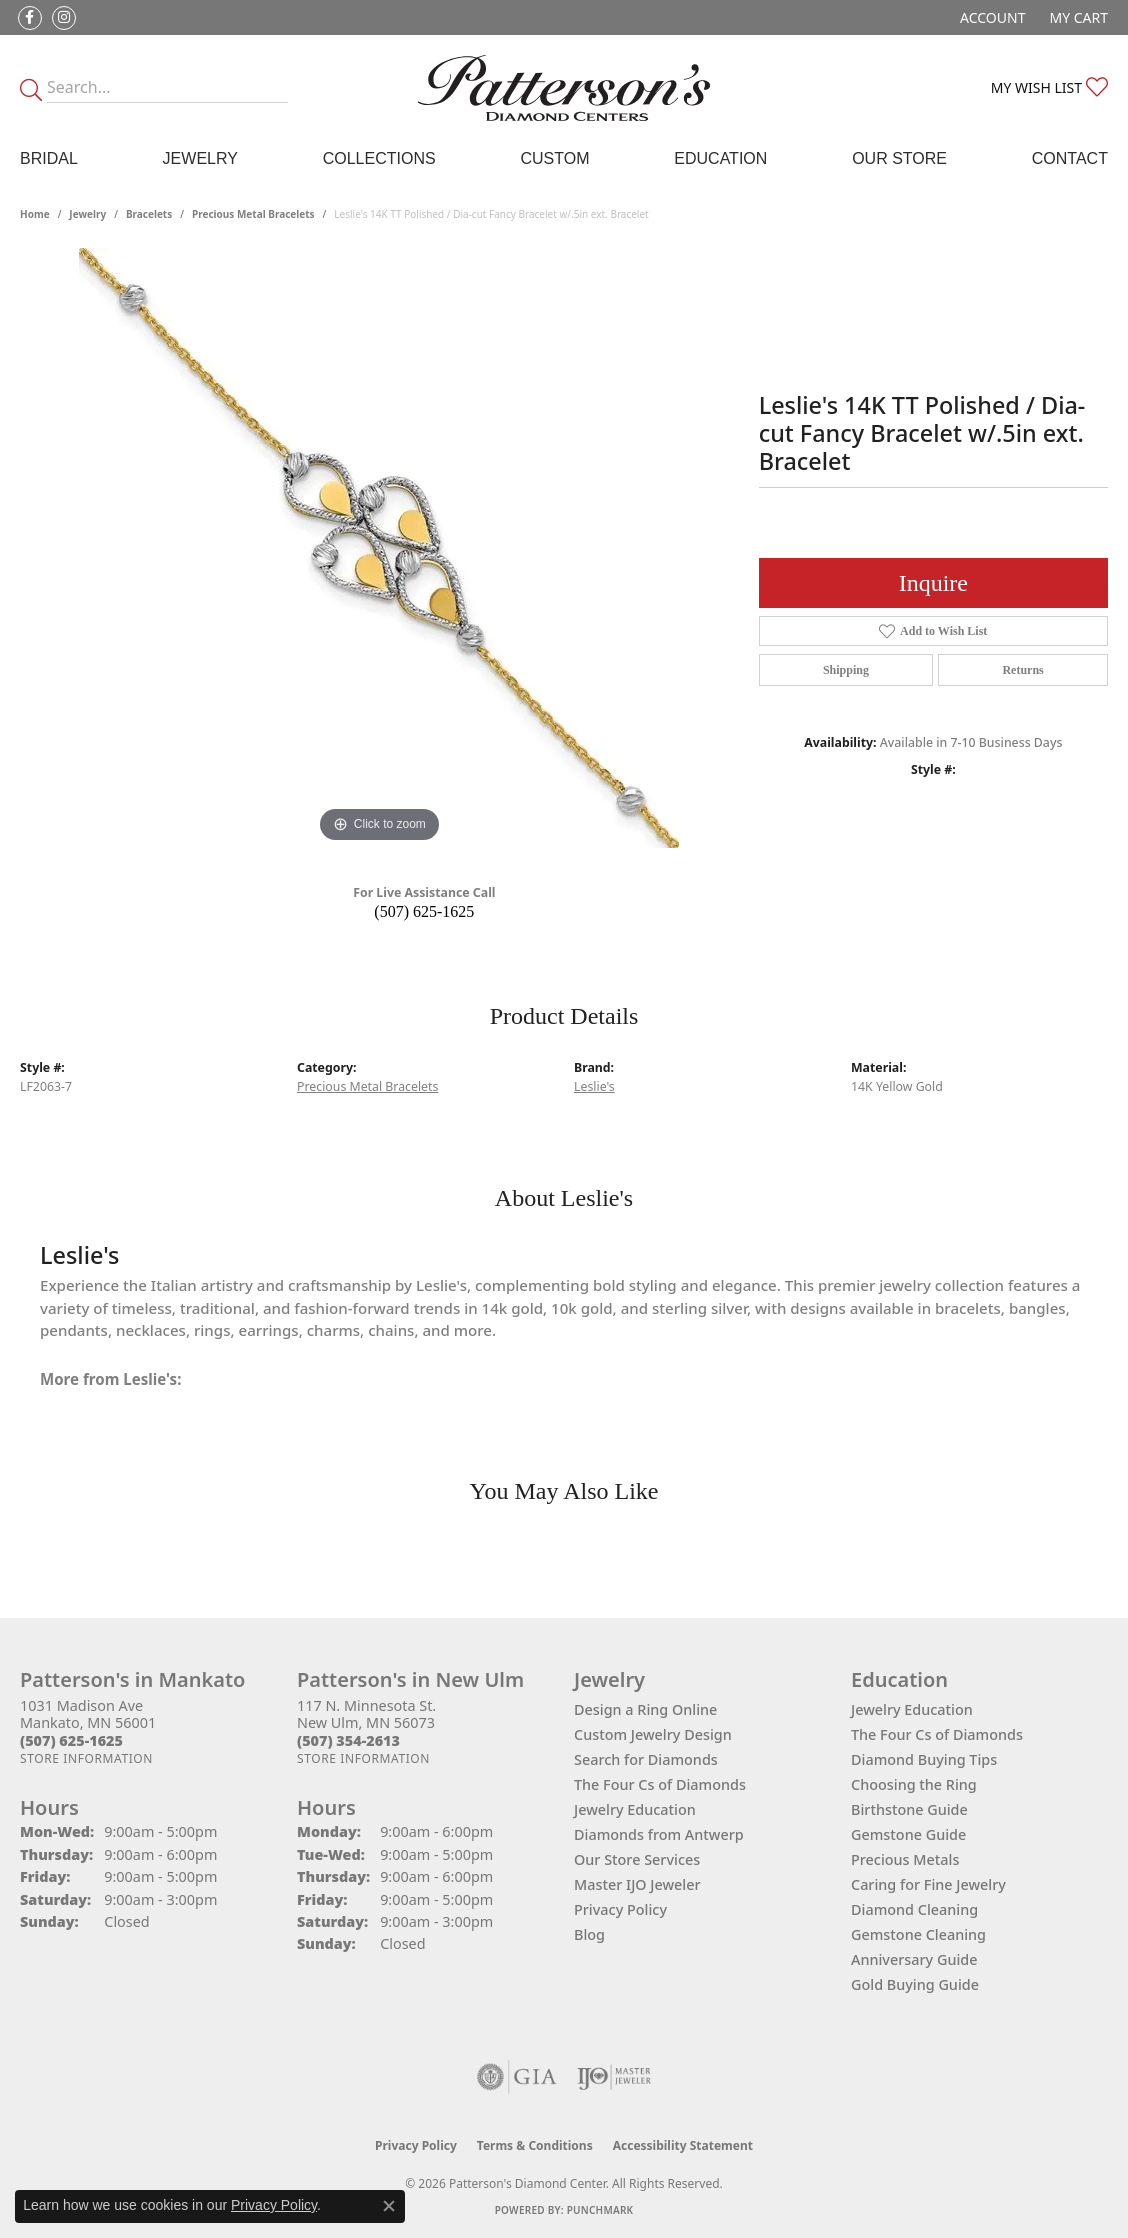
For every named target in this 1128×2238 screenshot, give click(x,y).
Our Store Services (637, 1859)
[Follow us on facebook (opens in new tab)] (30, 18)
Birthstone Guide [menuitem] (909, 1809)
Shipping (846, 670)
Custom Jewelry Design (653, 1734)
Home (35, 214)
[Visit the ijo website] (614, 2077)
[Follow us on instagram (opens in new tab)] (64, 18)
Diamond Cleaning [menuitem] (914, 1909)
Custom (554, 158)
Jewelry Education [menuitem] (912, 1709)
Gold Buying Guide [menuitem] (915, 1984)
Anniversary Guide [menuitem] (914, 1959)
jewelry (87, 214)
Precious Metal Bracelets (253, 214)
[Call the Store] (71, 1740)
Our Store (899, 158)
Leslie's (594, 1086)
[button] (990, 17)
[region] (379, 548)
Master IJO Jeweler (637, 1884)
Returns (1022, 670)
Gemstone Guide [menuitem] (908, 1834)
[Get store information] (86, 1758)
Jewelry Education (635, 1809)
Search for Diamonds (646, 1759)
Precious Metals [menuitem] (905, 1859)
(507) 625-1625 (424, 911)
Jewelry (200, 158)
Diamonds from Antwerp (659, 1834)
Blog (589, 1934)
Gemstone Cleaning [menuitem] (918, 1934)
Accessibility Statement (683, 2145)
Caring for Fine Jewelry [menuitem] (928, 1884)
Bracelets (149, 214)
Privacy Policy (620, 1909)
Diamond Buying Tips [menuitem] (924, 1759)
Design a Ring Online (645, 1709)
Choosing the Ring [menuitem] (914, 1784)
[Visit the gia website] (517, 2077)
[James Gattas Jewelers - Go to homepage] (564, 88)
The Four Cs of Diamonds (660, 1784)
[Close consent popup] (389, 2206)
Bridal (49, 158)
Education (720, 158)
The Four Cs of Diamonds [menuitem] (937, 1734)
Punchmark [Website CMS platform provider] (600, 2210)
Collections (379, 158)
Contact (1070, 158)
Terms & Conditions (535, 2145)
